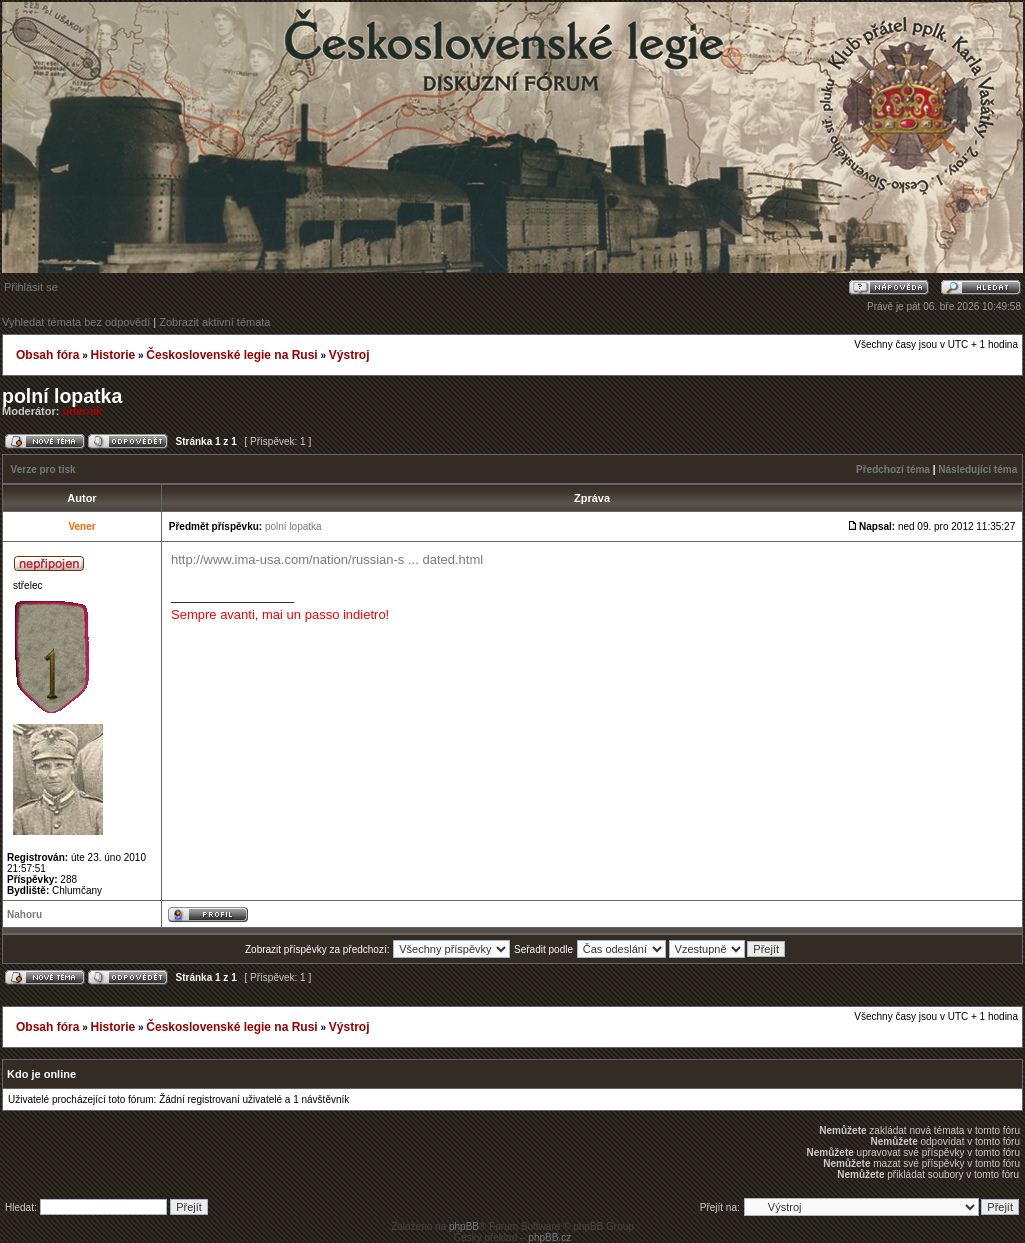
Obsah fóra (47, 355)
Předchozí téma (893, 469)
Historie (112, 355)
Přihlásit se (31, 287)
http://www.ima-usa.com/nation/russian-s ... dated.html (327, 559)
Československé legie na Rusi (231, 355)
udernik (83, 411)
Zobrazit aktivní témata (214, 322)
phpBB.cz (549, 1237)
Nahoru (24, 914)
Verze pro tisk (43, 469)
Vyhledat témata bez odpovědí (76, 322)
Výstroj (349, 355)
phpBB (464, 1226)
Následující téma (977, 469)
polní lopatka (62, 396)
